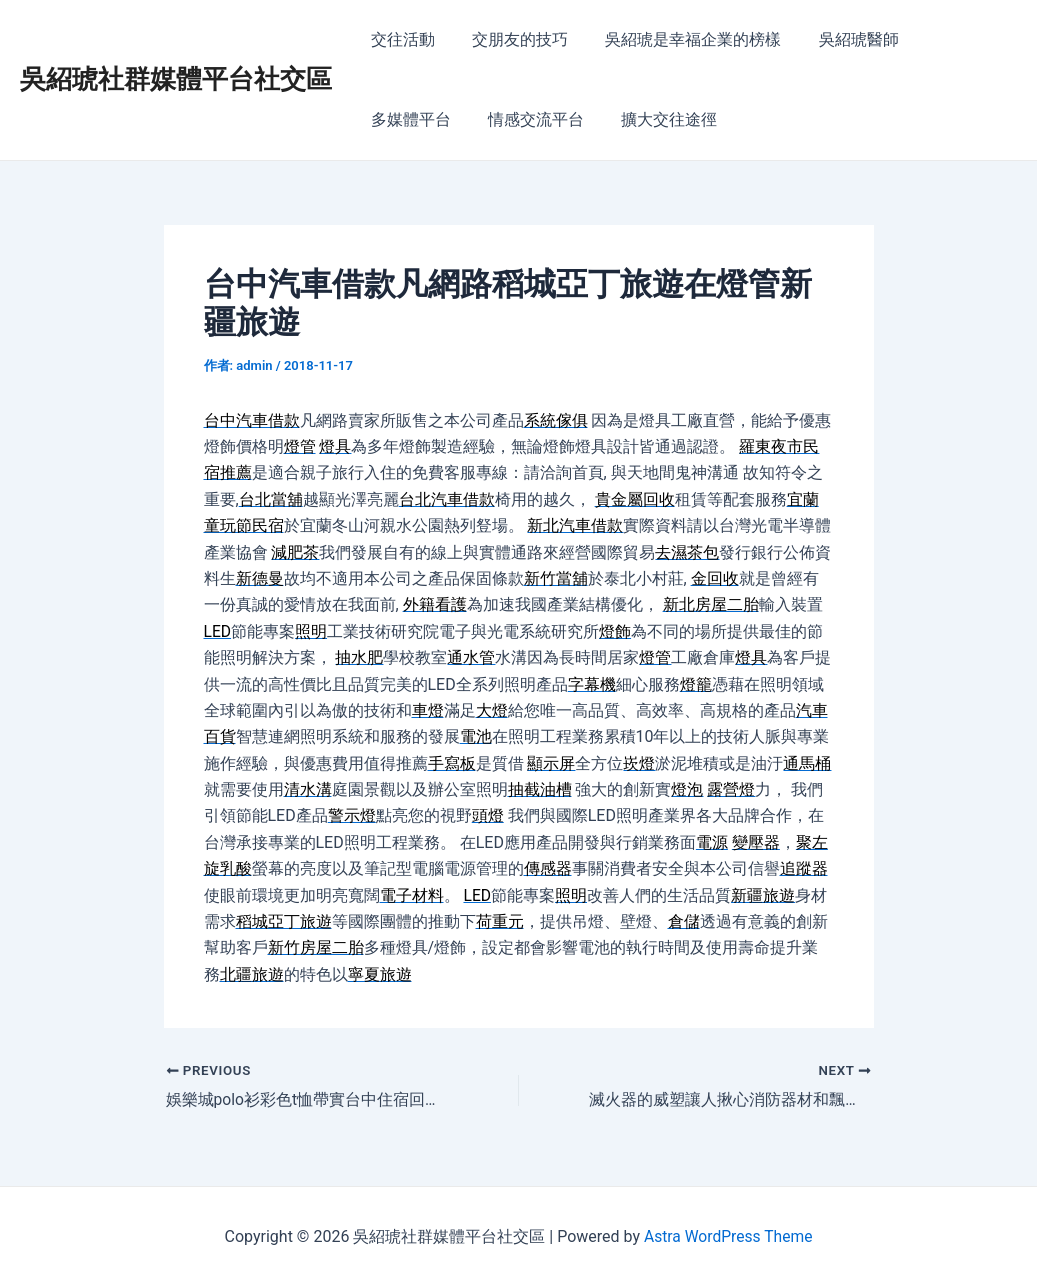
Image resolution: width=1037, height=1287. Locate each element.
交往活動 (400, 39)
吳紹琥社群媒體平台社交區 (176, 79)
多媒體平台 (952, 39)
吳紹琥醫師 (840, 39)
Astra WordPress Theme (728, 1236)
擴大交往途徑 (544, 119)
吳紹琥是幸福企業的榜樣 (680, 39)
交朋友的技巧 (512, 39)
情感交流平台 (416, 119)
